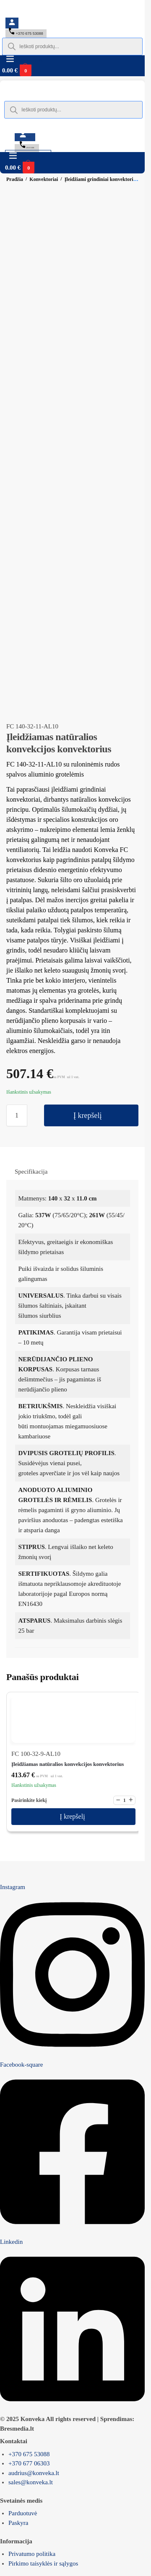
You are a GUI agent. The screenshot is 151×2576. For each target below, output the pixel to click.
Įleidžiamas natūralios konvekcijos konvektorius (67, 1764)
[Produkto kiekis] (16, 1115)
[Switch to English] (44, 13)
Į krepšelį (87, 1115)
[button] (37, 70)
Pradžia (14, 179)
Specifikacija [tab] (31, 1171)
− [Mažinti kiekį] (118, 1800)
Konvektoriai (43, 179)
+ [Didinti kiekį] (131, 1800)
